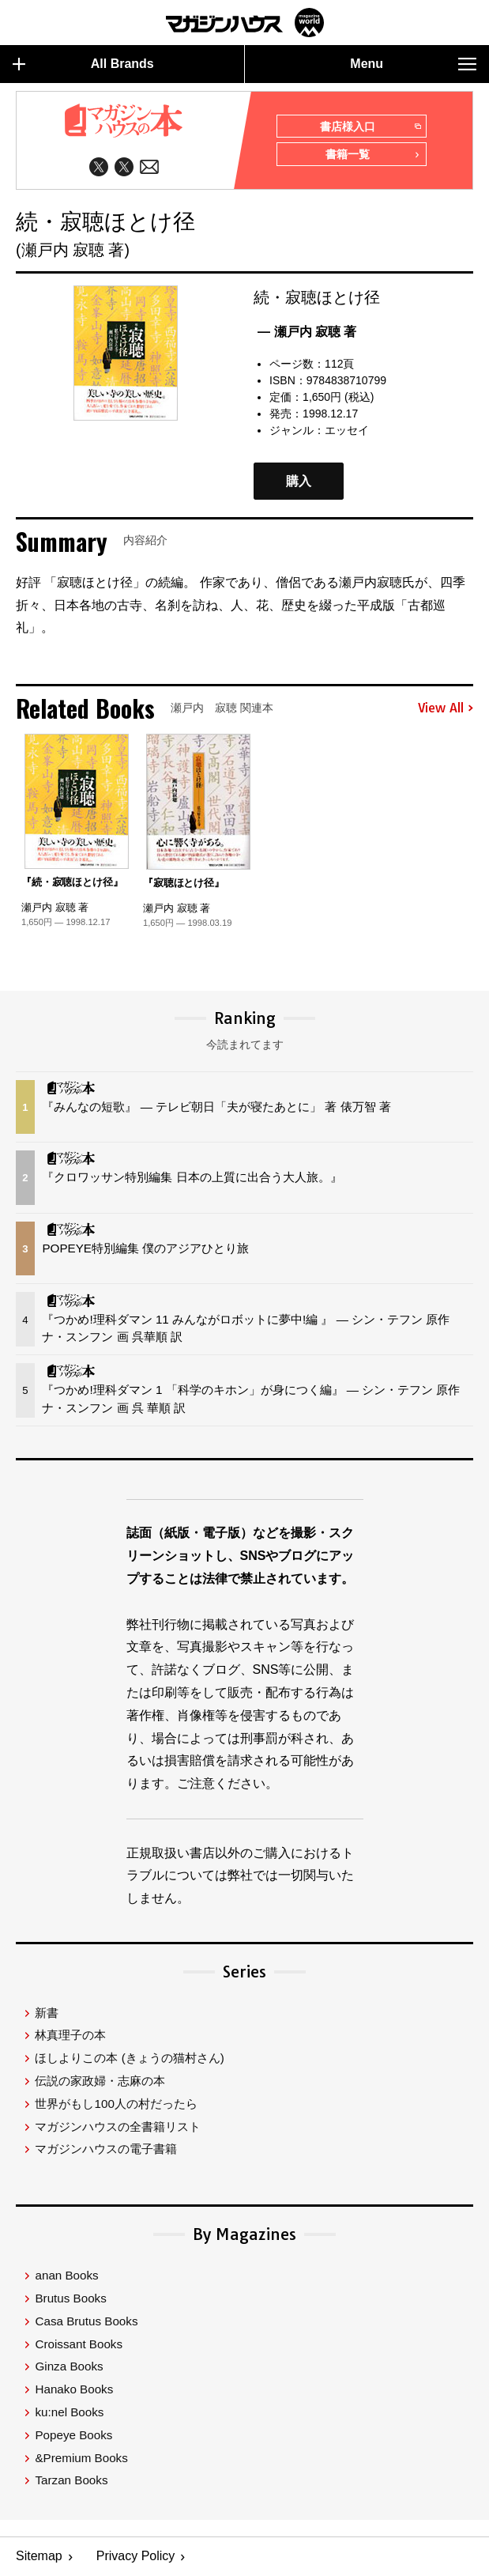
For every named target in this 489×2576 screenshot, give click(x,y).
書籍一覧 (372, 155)
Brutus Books (70, 2299)
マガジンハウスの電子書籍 (106, 2149)
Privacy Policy (135, 2556)
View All (445, 708)
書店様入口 (370, 127)
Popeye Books (73, 2435)
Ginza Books (69, 2367)
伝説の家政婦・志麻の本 (100, 2081)
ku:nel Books (69, 2412)
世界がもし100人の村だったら (116, 2104)
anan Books (66, 2276)
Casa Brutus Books (86, 2322)
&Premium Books (81, 2458)
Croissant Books (78, 2344)
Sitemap (39, 2556)
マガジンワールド (245, 22)
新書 (46, 2012)
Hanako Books (74, 2390)
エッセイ (347, 430)
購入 (298, 481)
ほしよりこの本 (129, 2058)
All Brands (83, 64)
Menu (413, 64)
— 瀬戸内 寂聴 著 (307, 331)
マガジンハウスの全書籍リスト (118, 2126)
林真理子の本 (70, 2035)
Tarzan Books (71, 2480)
